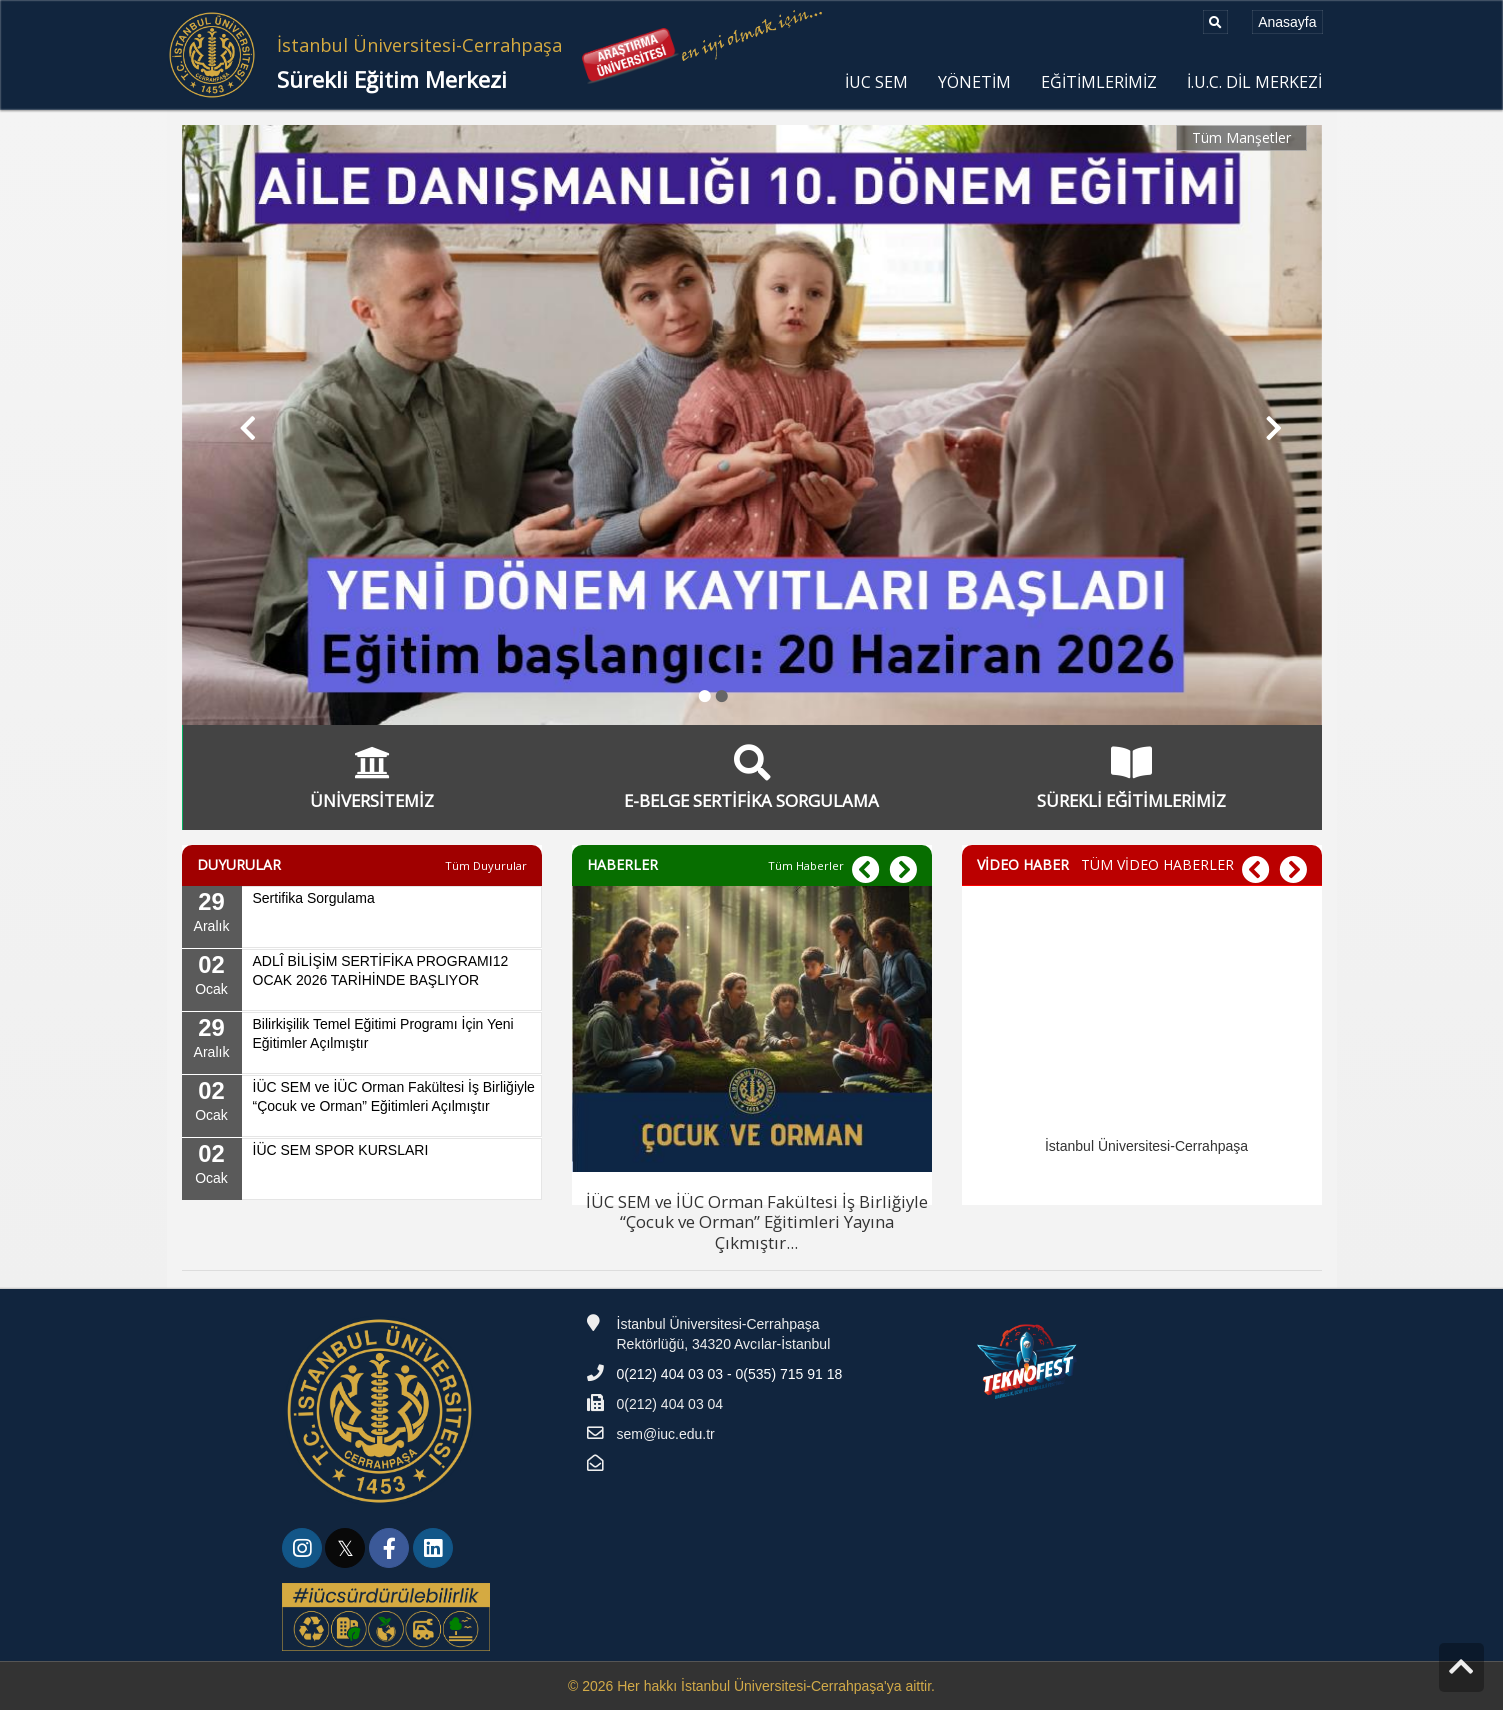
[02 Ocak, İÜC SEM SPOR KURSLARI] (362, 1171)
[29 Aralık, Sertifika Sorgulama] (362, 919)
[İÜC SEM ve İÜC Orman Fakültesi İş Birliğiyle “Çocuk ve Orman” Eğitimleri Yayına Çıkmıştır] (752, 1071)
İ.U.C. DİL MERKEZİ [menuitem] (1254, 82)
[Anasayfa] (1287, 22)
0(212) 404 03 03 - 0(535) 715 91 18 (730, 1376)
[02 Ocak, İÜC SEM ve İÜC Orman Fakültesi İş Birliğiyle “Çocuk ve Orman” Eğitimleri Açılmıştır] (362, 1108)
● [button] (705, 694)
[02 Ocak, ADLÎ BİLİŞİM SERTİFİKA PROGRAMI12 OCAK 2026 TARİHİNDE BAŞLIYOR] (362, 982)
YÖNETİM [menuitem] (974, 82)
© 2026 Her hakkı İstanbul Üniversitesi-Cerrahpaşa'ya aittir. (751, 1687)
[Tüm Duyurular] (486, 867)
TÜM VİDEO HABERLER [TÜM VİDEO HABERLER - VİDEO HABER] (1157, 866)
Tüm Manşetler (1241, 137)
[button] (239, 425)
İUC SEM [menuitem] (876, 82)
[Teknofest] (1029, 1362)
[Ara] (1215, 22)
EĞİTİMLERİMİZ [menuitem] (1099, 82)
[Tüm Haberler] (806, 867)
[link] (304, 1553)
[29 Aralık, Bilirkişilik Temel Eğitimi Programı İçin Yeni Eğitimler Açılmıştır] (362, 1045)
